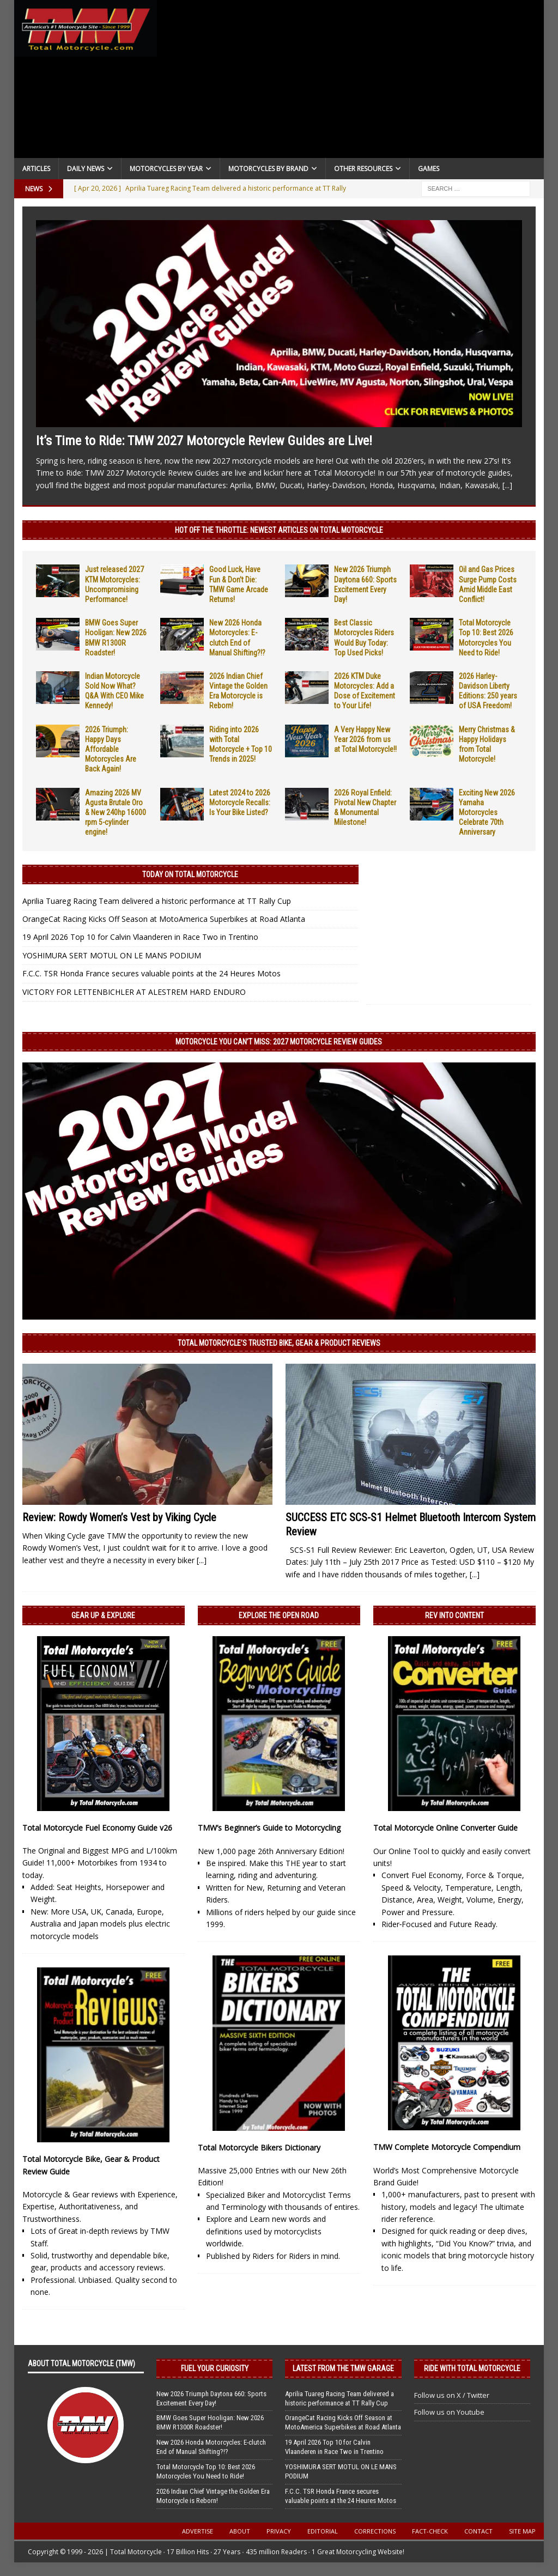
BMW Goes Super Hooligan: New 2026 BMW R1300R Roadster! (210, 2422)
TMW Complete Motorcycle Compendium (446, 2147)
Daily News (85, 168)
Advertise (197, 2531)
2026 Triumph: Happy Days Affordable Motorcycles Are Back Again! (110, 749)
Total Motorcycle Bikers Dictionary (259, 2147)
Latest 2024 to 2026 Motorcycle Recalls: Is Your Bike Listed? (239, 802)
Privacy (278, 2531)
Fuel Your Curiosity (214, 2368)
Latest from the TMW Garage (343, 2368)
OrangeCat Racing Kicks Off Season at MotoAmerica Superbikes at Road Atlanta (163, 919)
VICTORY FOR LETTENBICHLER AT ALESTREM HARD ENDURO (134, 992)
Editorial (322, 2531)
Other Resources (363, 168)
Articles (36, 168)
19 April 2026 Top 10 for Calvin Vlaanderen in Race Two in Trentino (140, 937)
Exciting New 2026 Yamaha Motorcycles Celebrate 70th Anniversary (487, 812)
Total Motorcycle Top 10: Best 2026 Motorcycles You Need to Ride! (205, 2471)
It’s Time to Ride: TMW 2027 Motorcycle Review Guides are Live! (204, 440)
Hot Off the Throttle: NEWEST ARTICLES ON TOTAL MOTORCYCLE (279, 530)
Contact (478, 2531)
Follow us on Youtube (449, 2412)
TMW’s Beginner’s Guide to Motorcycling (269, 1827)
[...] (507, 485)
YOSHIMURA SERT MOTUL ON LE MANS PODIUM (111, 955)
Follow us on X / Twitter (451, 2395)
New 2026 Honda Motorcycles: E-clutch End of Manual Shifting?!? (211, 2447)
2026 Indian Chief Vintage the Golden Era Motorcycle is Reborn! (213, 2496)
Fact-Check (430, 2531)
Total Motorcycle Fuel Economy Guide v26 (97, 1827)
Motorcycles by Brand (268, 168)
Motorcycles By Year (166, 168)
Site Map (522, 2531)
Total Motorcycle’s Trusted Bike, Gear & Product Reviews (279, 1343)
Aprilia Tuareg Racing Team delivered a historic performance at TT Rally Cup (156, 901)
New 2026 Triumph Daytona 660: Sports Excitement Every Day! (211, 2398)
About (239, 2531)
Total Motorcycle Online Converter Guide (445, 1827)
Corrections (375, 2531)
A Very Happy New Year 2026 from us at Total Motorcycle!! (365, 739)
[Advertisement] (351, 81)
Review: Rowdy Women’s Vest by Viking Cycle (119, 1517)
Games (428, 168)
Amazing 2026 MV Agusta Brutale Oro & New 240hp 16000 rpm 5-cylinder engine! (115, 812)
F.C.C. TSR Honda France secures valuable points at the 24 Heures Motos (151, 973)
